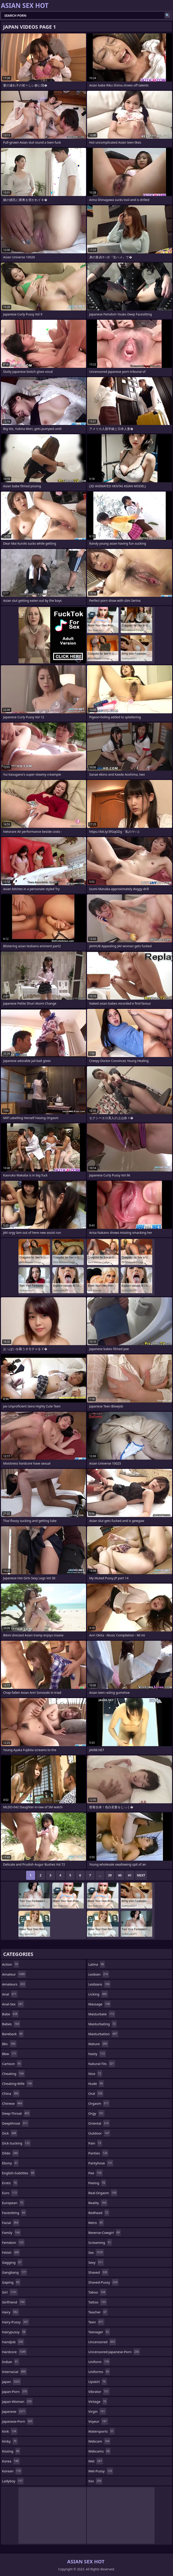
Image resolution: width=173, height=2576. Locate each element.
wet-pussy (100, 2471)
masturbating (102, 2024)
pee (95, 2173)
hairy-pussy (15, 2322)
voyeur (98, 2421)
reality (97, 2202)
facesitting (14, 2212)
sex (96, 2252)
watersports (101, 2431)
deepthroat (15, 2123)
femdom (13, 2242)
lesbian (98, 1974)
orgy (96, 2113)
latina (96, 1964)
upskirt (97, 2381)
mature (98, 2043)
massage (99, 2004)
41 (130, 1875)
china (11, 2093)
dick (9, 2133)
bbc (9, 2043)
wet (95, 2461)
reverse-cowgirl (104, 2232)
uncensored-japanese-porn (114, 2351)
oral (95, 2093)
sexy (96, 2262)
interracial (14, 2371)
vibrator (99, 2391)
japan (11, 2381)
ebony (10, 2163)
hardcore (14, 2351)
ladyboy (13, 2481)
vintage (97, 2401)
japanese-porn (17, 2421)
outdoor (99, 2133)
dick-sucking (16, 2143)
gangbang (14, 2272)
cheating (13, 2073)
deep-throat (16, 2113)
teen (96, 2322)
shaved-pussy (103, 2282)
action (10, 1964)
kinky (10, 2441)
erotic (10, 2182)
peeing (97, 2182)
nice (95, 2073)
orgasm (98, 2103)
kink (9, 2431)
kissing (11, 2451)
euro (10, 2192)
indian (10, 2361)
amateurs (14, 1984)
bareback (13, 2033)
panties (98, 2153)
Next (141, 1875)
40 (120, 1875)
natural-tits (101, 2063)
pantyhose (100, 2163)
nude (96, 2083)
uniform (99, 2361)
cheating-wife (17, 2083)
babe (10, 2014)
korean (12, 2471)
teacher (98, 2312)
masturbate (101, 2014)
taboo (97, 2292)
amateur (14, 1974)
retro (96, 2222)
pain (95, 2143)
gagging (12, 2262)
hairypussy (14, 2332)
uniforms (99, 2371)
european (13, 2202)
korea (11, 2461)
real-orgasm (102, 2192)
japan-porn (15, 2391)
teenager (99, 2332)
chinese (12, 2103)
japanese (14, 2411)
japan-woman (17, 2401)
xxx (95, 2481)
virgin (97, 2411)
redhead (98, 2212)
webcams (99, 2451)
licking (98, 1994)
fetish (11, 2252)
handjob (13, 2341)
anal (10, 1994)
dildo (10, 2153)
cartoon (12, 2063)
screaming (100, 2242)
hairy (10, 2312)
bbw (9, 2053)
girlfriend (14, 2302)
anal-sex (13, 2004)
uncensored (102, 2341)
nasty (97, 2053)
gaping (11, 2282)
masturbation (103, 2033)
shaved (98, 2272)
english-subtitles (18, 2173)
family (11, 2232)
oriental (99, 2123)
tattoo (97, 2302)
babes (11, 2024)
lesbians (99, 1984)
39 (110, 1875)
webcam (99, 2441)
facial (10, 2222)
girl (10, 2292)
